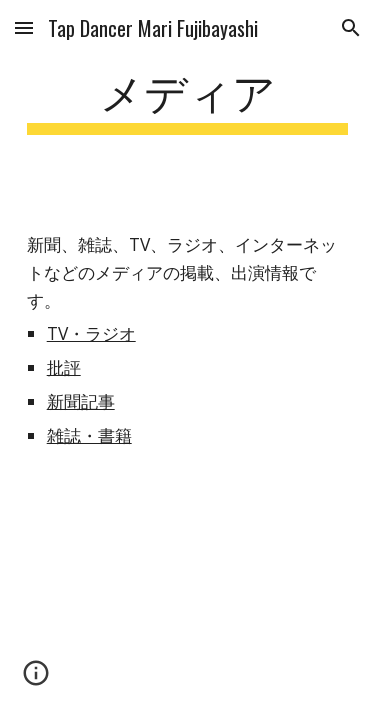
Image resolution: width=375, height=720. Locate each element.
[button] (24, 27)
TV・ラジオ (91, 333)
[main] (188, 99)
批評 (64, 367)
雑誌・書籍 (89, 435)
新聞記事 (81, 401)
